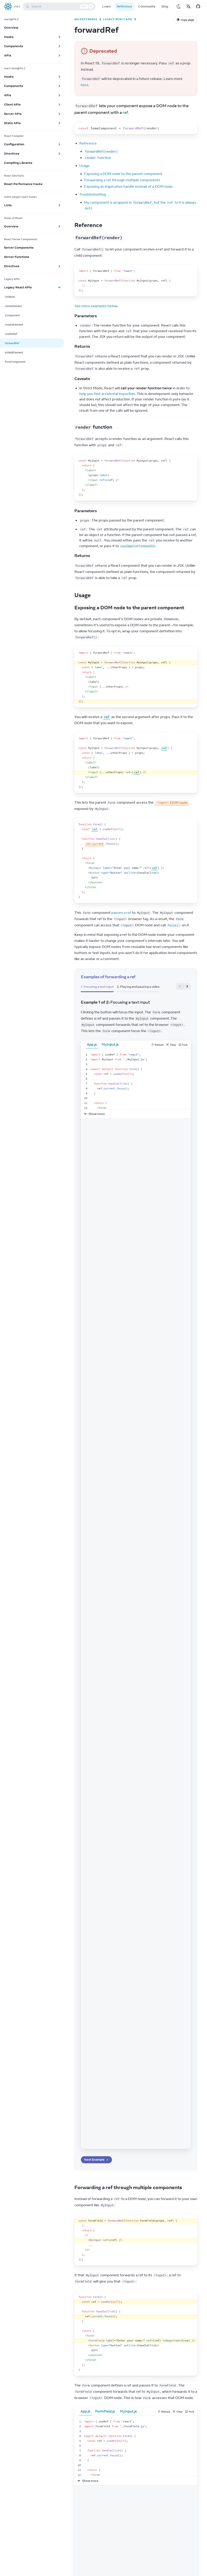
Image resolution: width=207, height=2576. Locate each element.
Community (146, 6)
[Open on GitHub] (198, 6)
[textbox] (136, 1079)
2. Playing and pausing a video (138, 987)
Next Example (96, 2159)
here (84, 85)
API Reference (85, 19)
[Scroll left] (180, 986)
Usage (84, 165)
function (97, 157)
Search (60, 6)
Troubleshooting (92, 194)
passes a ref (121, 912)
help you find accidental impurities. (107, 394)
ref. (126, 112)
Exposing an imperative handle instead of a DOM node (128, 186)
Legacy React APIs (117, 19)
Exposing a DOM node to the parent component (123, 174)
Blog (165, 6)
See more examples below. (96, 306)
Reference (124, 6)
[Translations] (188, 6)
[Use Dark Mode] (179, 6)
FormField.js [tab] (105, 2411)
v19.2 (17, 6)
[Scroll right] (187, 986)
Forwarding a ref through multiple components (122, 180)
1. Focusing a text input (97, 987)
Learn (106, 6)
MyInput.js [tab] (110, 1044)
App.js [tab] (92, 1044)
